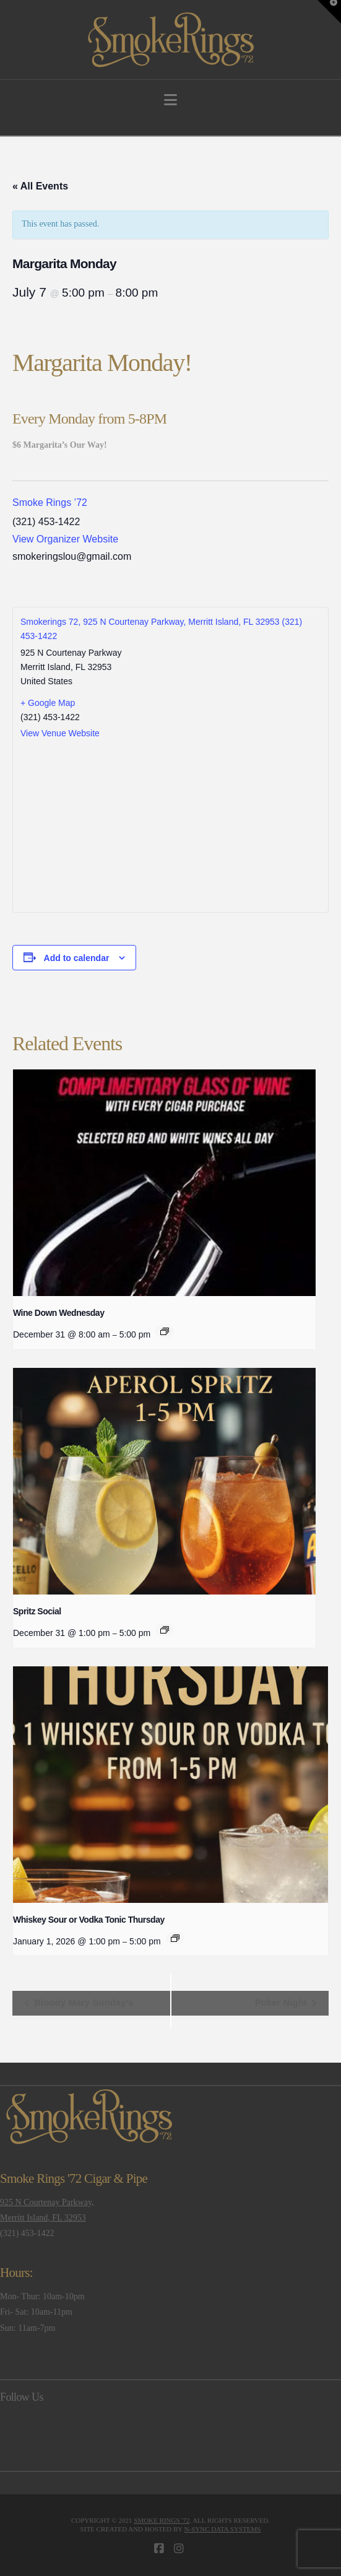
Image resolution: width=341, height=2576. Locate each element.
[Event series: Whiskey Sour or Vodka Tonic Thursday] (175, 1938)
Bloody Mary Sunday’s (82, 2002)
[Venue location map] (170, 825)
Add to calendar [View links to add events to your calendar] (77, 958)
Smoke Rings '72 (161, 2520)
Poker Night (282, 2002)
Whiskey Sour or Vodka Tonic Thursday (89, 1920)
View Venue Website (60, 733)
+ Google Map (47, 703)
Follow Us (21, 2397)
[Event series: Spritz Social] (164, 1630)
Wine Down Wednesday (58, 1313)
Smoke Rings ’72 (49, 502)
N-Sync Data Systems (222, 2529)
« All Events (40, 186)
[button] (170, 100)
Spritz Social (37, 1611)
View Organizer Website (65, 539)
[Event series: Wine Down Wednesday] (164, 1331)
